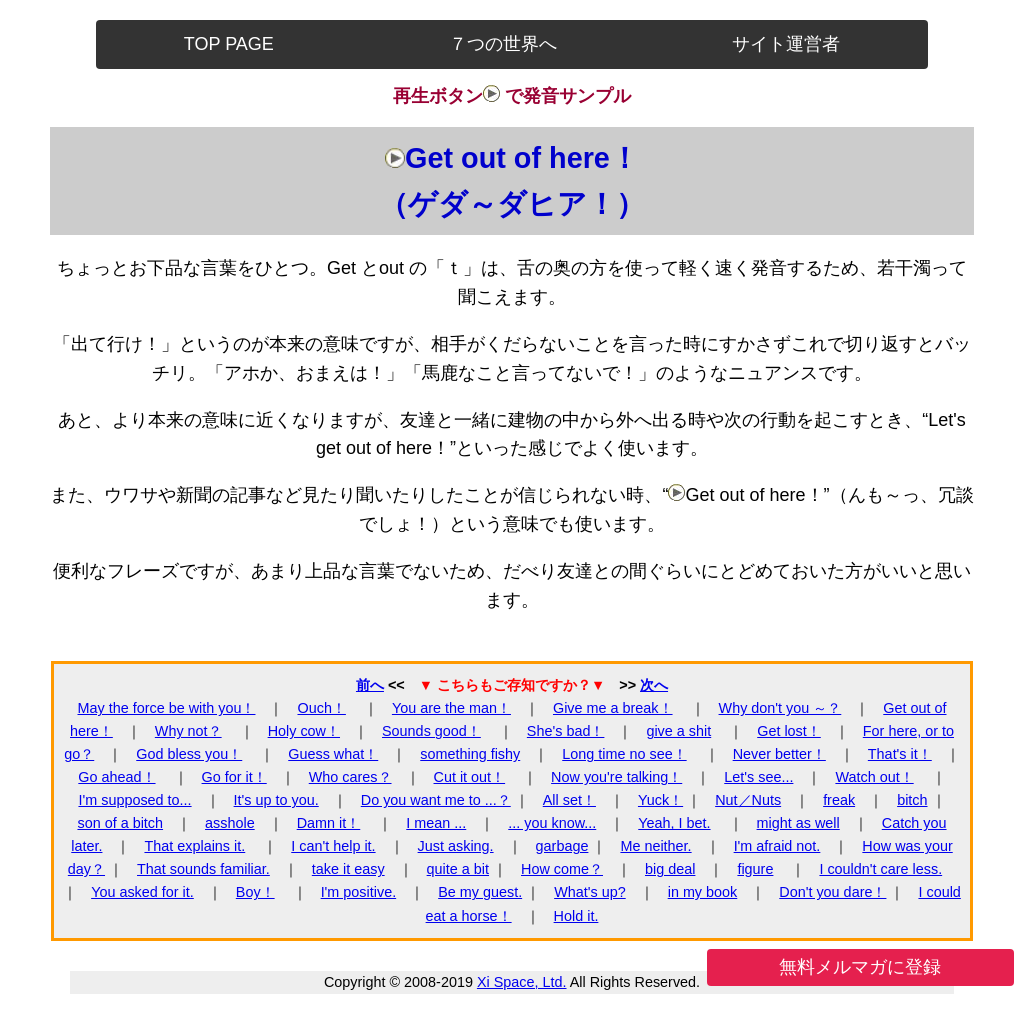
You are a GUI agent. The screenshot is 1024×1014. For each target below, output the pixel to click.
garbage (562, 846)
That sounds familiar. (203, 869)
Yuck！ (660, 800)
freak (839, 800)
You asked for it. (142, 892)
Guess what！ (333, 754)
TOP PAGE (229, 44)
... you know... (552, 823)
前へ (370, 685)
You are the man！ (451, 708)
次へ (654, 685)
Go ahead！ (116, 777)
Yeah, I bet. (674, 823)
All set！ (569, 800)
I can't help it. (333, 846)
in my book (703, 892)
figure (755, 869)
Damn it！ (329, 823)
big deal (670, 869)
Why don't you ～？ (780, 708)
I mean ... (436, 823)
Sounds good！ (431, 731)
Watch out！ (874, 777)
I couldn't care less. (880, 869)
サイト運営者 (786, 44)
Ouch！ (321, 708)
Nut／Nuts (748, 800)
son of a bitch (120, 823)
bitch (912, 800)
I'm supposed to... (134, 800)
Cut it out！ (470, 777)
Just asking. (456, 846)
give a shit (678, 731)
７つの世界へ (503, 44)
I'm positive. (359, 892)
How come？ (562, 869)
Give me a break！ (613, 708)
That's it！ (900, 754)
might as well (798, 823)
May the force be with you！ (167, 708)
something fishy (470, 754)
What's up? (590, 892)
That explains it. (194, 846)
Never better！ (779, 754)
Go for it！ (234, 777)
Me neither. (655, 846)
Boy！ (255, 892)
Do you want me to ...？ (436, 800)
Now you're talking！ (616, 777)
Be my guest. (480, 892)
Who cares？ (350, 777)
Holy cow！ (304, 731)
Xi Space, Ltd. (522, 982)
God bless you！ (189, 754)
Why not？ (188, 731)
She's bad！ (566, 731)
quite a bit (458, 869)
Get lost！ (789, 731)
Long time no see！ (624, 754)
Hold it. (576, 916)
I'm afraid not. (777, 846)
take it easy (348, 869)
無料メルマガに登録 (860, 967)
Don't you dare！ (832, 892)
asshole (230, 823)
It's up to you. (276, 800)
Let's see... (758, 777)
